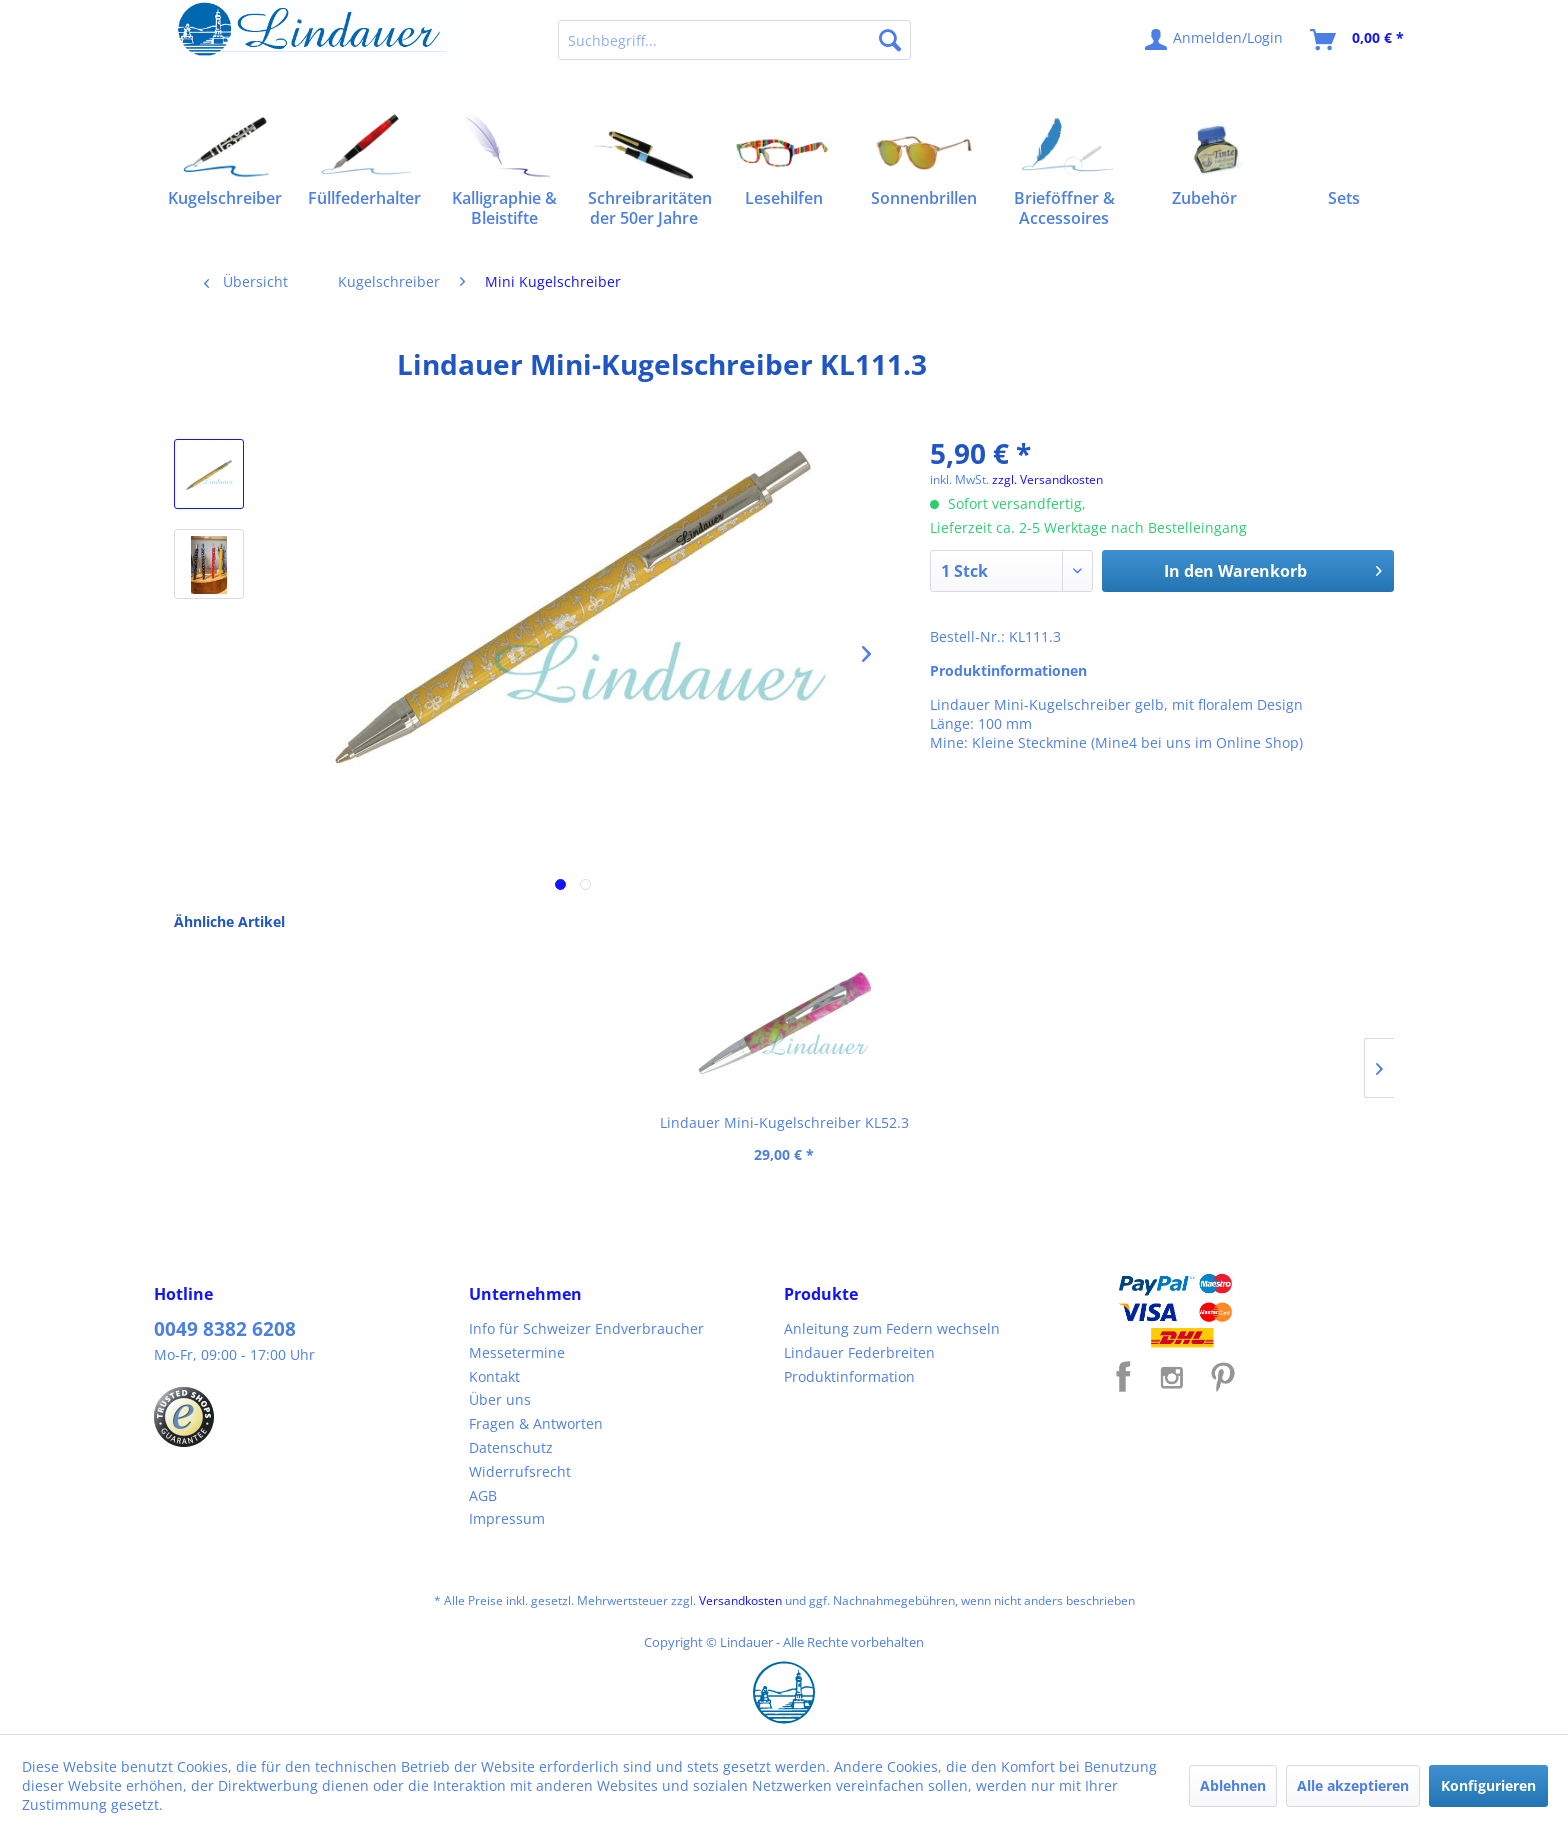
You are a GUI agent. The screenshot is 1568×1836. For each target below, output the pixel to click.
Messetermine (517, 1352)
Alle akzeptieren (1353, 1785)
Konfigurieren (1488, 1785)
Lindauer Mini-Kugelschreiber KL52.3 (304, 1122)
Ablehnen (1233, 1785)
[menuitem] (734, 40)
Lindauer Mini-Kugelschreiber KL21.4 (544, 1122)
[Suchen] (890, 40)
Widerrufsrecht (520, 1471)
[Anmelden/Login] (1215, 40)
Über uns (500, 1399)
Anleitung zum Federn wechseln (892, 1328)
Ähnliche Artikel (229, 921)
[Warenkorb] (1358, 40)
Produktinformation (849, 1376)
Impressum (507, 1518)
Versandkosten (740, 1600)
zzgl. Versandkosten (1047, 479)
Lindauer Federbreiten (859, 1352)
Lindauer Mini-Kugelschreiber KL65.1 (784, 1122)
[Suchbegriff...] (734, 40)
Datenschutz (511, 1447)
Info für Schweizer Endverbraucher (586, 1328)
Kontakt (494, 1376)
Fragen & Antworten (536, 1423)
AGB (483, 1495)
